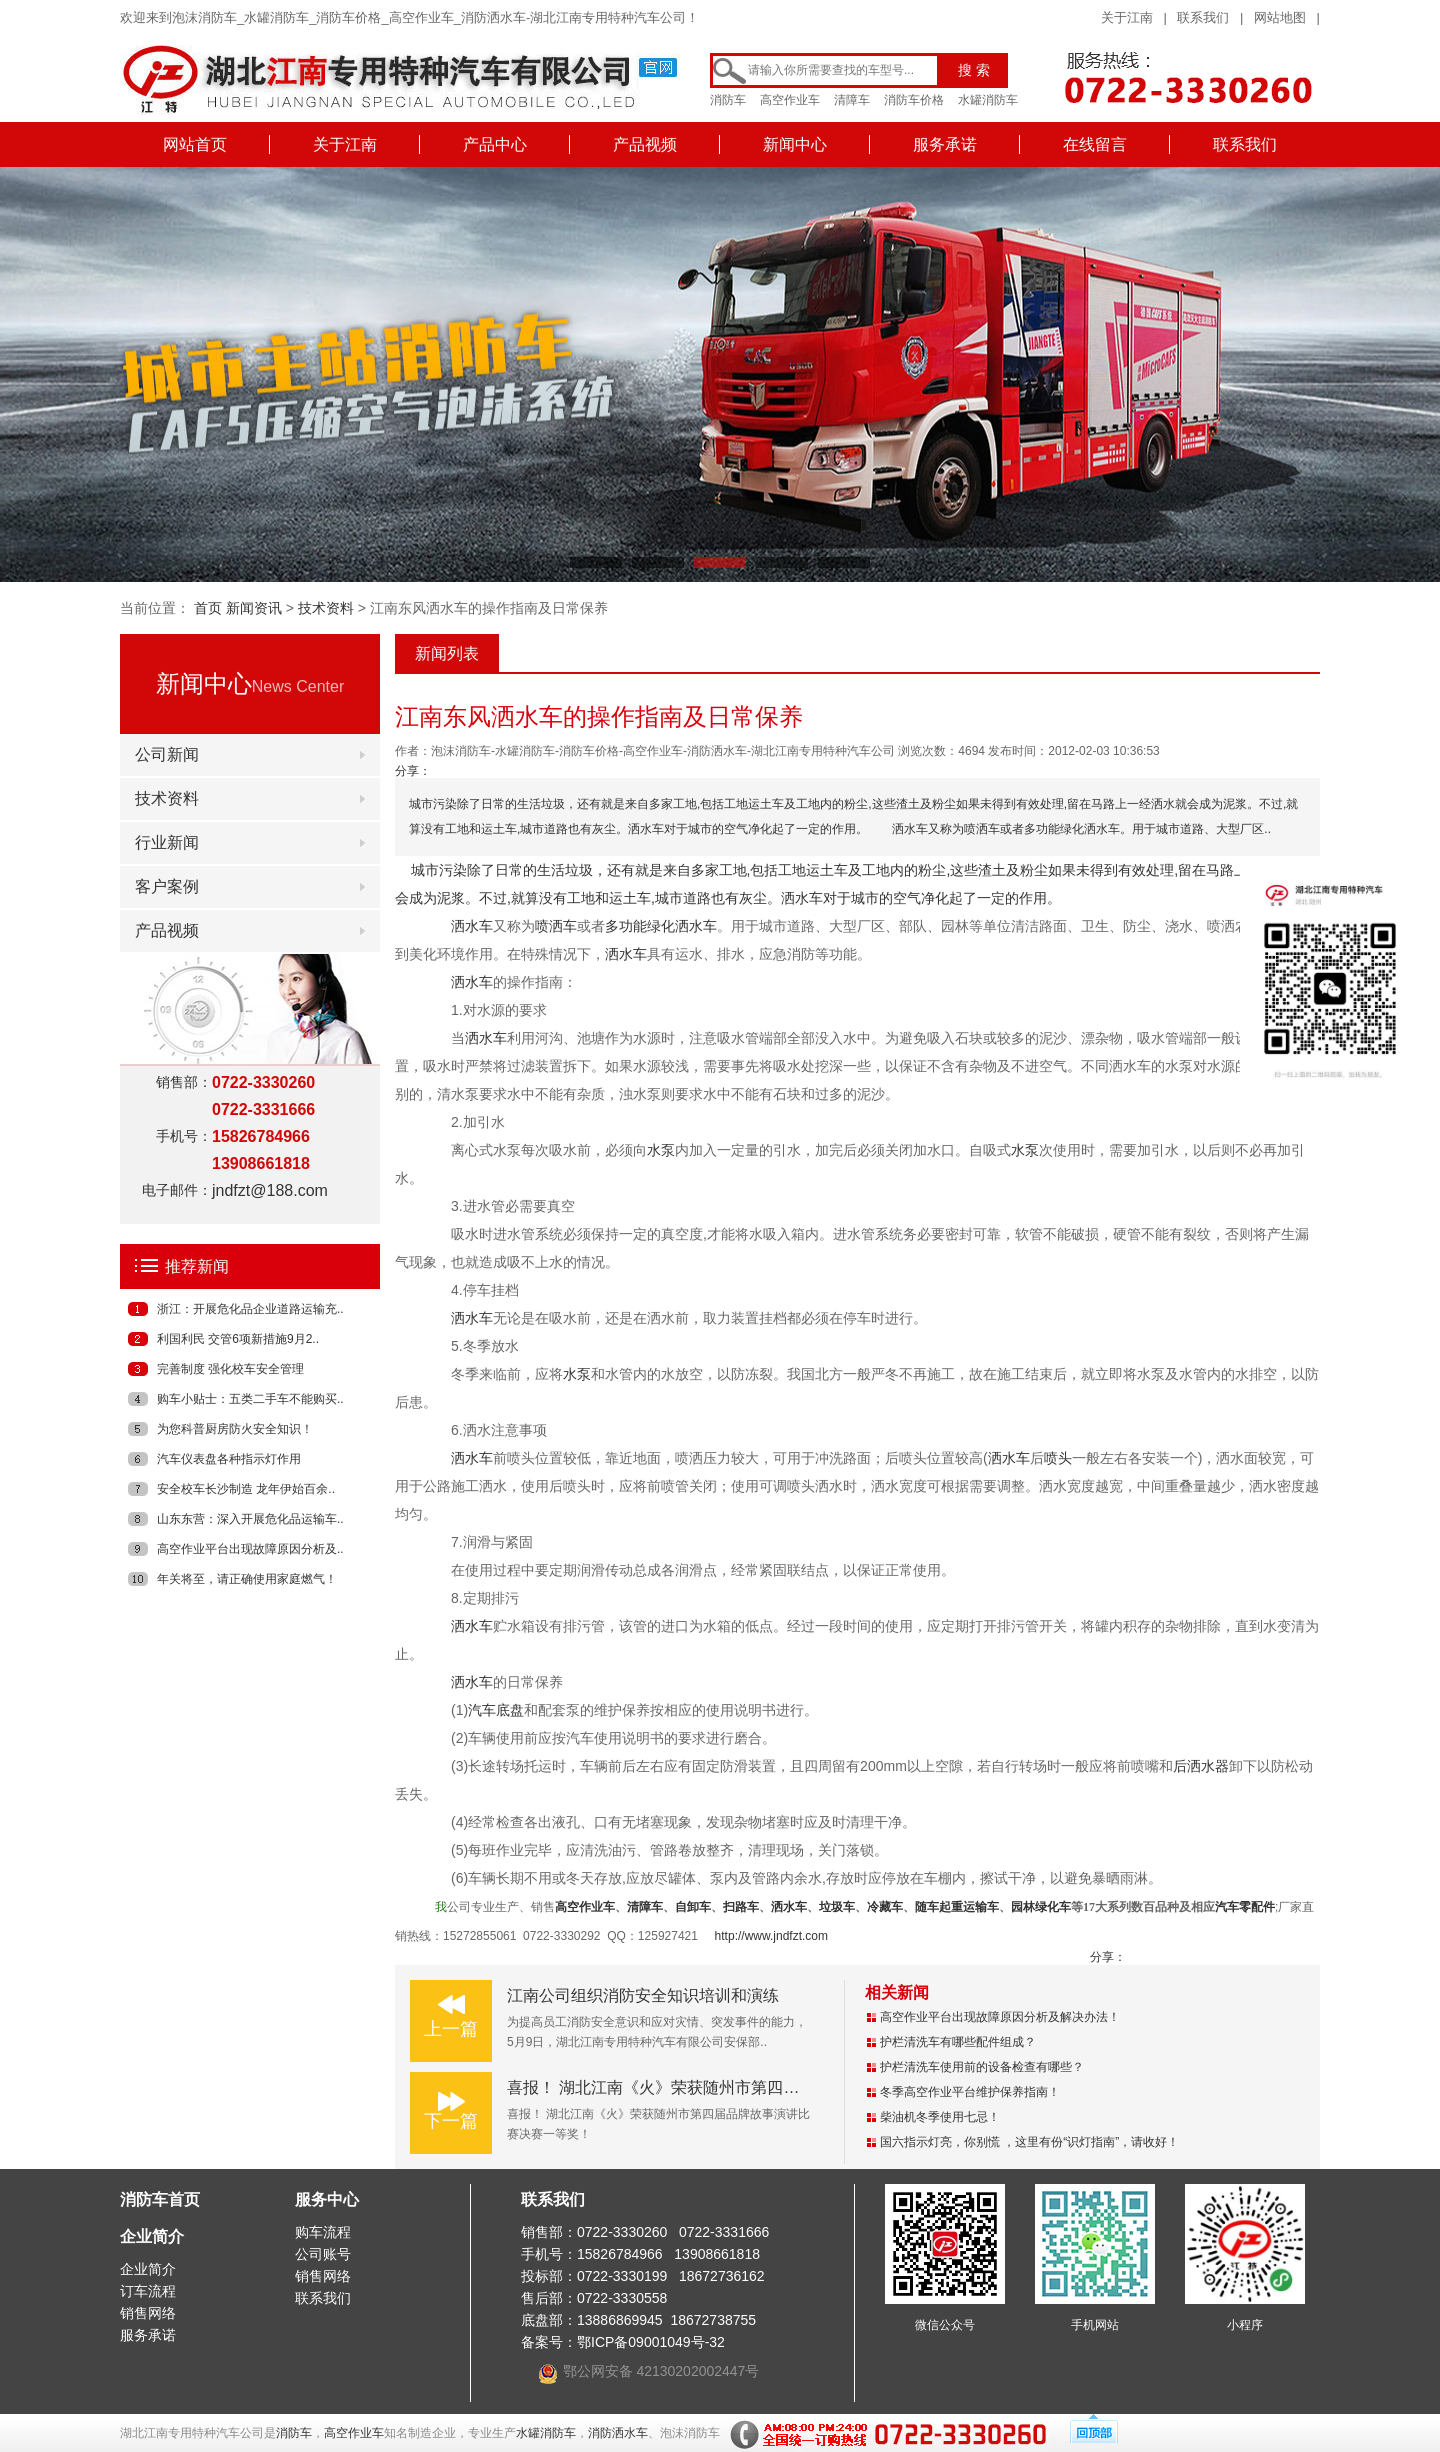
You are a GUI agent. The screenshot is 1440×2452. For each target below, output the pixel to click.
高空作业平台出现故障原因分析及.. (250, 1549)
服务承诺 (945, 144)
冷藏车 (885, 1907)
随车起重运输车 (957, 1907)
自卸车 (693, 1907)
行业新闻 (167, 842)
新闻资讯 (254, 608)
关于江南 (1127, 17)
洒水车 (802, 898)
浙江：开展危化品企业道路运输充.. (250, 1309)
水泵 (661, 1150)
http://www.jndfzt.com (771, 1936)
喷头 (1058, 1458)
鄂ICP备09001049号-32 (651, 2342)
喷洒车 (556, 926)
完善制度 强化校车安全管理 (230, 1369)
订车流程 (148, 2291)
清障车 (852, 100)
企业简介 (152, 2236)
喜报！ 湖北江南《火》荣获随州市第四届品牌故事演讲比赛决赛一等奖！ (765, 2087)
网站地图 (1280, 17)
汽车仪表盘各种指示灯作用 (229, 1459)
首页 (208, 608)
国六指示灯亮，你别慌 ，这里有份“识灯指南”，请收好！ (1029, 2142)
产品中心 (495, 144)
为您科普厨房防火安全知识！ (235, 1429)
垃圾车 (837, 1907)
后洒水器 (1201, 1766)
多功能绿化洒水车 (661, 926)
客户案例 (167, 886)
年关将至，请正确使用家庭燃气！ (247, 1579)
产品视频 (645, 144)
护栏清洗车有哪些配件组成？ (958, 2042)
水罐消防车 (988, 100)
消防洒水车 (618, 2433)
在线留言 (1095, 144)
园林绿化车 (1041, 1907)
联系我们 (1203, 17)
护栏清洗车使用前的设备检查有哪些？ (982, 2067)
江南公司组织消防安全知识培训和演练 (643, 1995)
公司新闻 (167, 754)
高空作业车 (790, 100)
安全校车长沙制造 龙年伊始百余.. (246, 1489)
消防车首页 (160, 2199)
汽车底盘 (496, 1710)
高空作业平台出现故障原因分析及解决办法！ (1000, 2017)
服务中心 (327, 2199)
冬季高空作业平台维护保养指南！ (970, 2092)
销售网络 (148, 2313)
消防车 (728, 100)
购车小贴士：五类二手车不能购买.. (250, 1399)
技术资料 (326, 608)
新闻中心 (795, 144)
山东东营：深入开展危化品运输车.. (250, 1519)
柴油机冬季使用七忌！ (940, 2117)
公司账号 (323, 2254)
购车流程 (323, 2232)
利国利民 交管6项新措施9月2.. (238, 1339)
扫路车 (741, 1907)
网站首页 (195, 144)
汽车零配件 (1245, 1907)
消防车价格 (914, 100)
